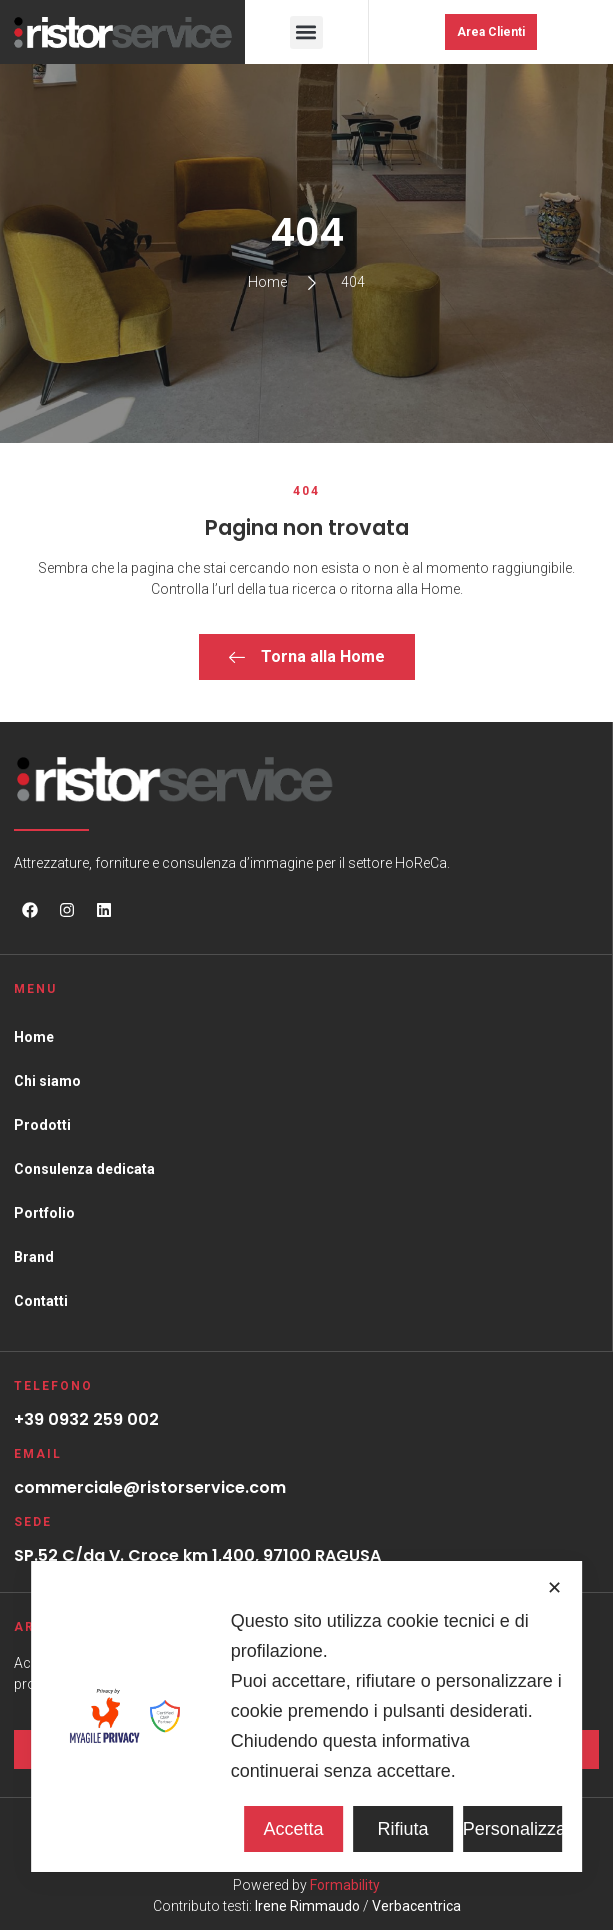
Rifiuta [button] (403, 1829)
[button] (306, 32)
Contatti (41, 1301)
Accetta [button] (294, 1829)
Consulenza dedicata (84, 1169)
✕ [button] (554, 1588)
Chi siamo (47, 1081)
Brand (34, 1257)
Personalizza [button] (513, 1829)
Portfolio (44, 1213)
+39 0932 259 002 (86, 1419)
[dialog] (307, 1716)
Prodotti (42, 1125)
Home (34, 1037)
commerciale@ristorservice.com (150, 1487)
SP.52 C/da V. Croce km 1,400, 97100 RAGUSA (197, 1555)
